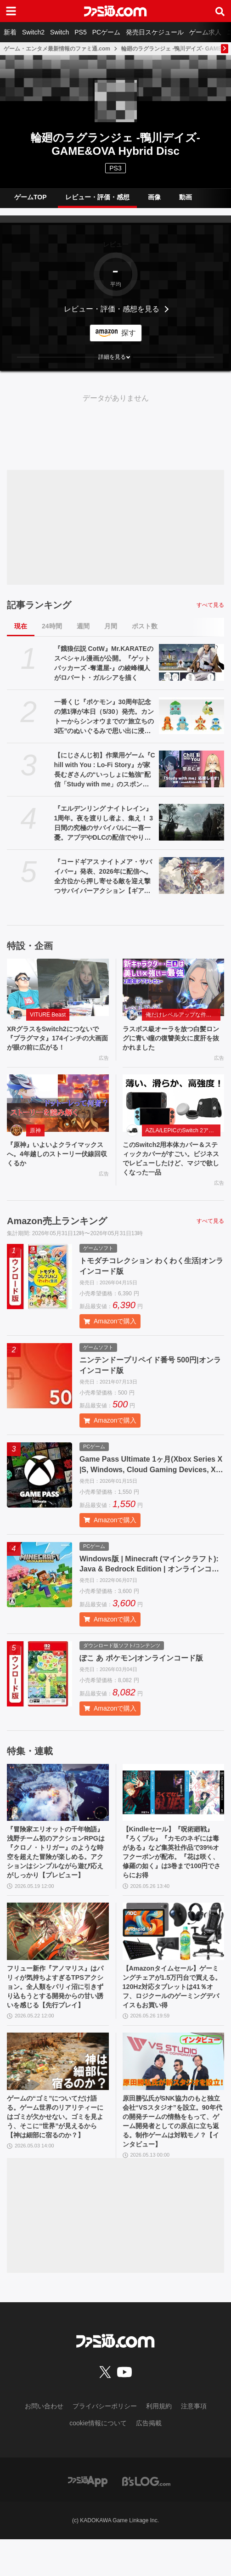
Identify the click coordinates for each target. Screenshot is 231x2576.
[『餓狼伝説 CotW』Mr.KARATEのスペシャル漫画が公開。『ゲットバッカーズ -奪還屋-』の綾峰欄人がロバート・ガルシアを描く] (191, 662)
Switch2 (33, 32)
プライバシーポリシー (105, 2442)
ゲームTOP (30, 197)
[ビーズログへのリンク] (146, 2517)
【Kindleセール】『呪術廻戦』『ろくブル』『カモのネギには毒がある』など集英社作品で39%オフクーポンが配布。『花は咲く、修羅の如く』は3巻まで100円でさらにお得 (171, 1863)
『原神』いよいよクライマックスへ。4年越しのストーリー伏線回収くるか (57, 1158)
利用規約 (159, 2442)
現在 (20, 626)
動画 (185, 197)
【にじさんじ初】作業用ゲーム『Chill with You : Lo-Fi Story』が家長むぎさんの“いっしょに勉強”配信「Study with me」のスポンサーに (104, 770)
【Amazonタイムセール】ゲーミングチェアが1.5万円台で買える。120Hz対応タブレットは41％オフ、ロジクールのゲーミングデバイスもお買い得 (172, 2008)
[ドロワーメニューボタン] (11, 11)
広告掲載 (149, 2459)
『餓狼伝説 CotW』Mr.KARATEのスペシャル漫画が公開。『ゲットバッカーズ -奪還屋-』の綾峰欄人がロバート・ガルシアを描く (103, 663)
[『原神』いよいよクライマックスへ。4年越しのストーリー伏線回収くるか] (58, 1106)
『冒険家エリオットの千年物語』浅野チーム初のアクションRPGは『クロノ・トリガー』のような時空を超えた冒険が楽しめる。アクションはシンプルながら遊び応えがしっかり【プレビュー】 (54, 1863)
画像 (154, 197)
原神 (35, 1133)
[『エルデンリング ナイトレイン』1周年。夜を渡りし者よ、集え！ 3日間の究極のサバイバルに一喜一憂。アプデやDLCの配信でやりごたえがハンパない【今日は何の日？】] (191, 822)
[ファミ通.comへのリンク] (115, 11)
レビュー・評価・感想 (97, 197)
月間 (110, 626)
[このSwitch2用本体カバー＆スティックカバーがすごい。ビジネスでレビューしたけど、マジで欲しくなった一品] (174, 1106)
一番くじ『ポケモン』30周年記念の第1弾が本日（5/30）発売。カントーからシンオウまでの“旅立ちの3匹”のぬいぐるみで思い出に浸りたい (104, 717)
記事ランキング (39, 605)
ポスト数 (145, 626)
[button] (115, 357)
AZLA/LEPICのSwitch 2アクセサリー (183, 1133)
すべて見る (210, 605)
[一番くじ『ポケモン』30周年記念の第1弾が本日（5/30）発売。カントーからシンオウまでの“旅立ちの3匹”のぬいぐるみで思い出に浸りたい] (191, 715)
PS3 (115, 168)
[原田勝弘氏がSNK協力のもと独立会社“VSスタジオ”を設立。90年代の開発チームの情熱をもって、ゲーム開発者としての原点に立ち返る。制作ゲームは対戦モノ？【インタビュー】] (174, 2091)
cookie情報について (97, 2459)
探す (128, 333)
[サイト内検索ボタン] (220, 11)
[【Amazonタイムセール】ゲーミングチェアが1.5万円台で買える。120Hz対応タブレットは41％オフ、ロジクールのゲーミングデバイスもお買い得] (174, 1945)
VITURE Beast (48, 1014)
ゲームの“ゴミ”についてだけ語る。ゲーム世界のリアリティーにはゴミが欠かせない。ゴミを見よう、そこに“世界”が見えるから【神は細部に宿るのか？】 (56, 2154)
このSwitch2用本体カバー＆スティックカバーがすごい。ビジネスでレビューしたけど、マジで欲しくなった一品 (173, 1163)
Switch (59, 32)
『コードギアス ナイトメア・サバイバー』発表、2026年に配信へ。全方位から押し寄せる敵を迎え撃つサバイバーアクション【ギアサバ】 (103, 877)
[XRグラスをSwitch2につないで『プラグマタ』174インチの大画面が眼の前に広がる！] (58, 987)
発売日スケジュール (155, 32)
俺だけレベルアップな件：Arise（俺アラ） (183, 1014)
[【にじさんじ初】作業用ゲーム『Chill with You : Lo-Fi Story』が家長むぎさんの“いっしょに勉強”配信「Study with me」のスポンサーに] (191, 769)
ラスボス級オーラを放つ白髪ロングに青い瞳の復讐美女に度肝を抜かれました (170, 1039)
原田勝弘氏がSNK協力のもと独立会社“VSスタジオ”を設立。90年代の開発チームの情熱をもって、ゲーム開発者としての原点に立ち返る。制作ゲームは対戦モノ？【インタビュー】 (171, 2154)
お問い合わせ (44, 2442)
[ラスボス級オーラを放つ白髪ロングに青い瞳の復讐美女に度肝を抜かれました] (174, 987)
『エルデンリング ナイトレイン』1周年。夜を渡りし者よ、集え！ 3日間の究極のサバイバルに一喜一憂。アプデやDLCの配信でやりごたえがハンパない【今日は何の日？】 (103, 823)
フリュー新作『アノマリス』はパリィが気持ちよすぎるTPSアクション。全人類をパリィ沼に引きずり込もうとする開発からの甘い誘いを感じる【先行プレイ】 (57, 2008)
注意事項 (194, 2442)
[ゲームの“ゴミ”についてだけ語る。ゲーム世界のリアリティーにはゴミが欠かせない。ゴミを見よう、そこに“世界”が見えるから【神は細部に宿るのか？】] (58, 2091)
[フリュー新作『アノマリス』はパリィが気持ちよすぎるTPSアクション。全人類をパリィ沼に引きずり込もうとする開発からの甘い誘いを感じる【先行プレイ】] (58, 1945)
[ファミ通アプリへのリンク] (87, 2517)
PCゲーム (106, 32)
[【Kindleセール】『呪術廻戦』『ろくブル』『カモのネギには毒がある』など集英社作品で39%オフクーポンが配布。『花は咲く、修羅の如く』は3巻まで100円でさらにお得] (174, 1800)
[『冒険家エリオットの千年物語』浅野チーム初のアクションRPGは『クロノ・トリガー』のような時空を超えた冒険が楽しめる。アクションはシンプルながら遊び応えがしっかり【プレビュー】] (58, 1800)
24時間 (52, 626)
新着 (10, 32)
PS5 (80, 32)
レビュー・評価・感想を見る (111, 309)
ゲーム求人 (205, 32)
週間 (83, 626)
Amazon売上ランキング (57, 1228)
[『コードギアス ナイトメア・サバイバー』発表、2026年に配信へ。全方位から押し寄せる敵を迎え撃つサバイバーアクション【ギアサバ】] (191, 875)
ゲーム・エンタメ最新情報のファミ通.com (57, 48)
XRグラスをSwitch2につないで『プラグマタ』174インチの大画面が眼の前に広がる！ (57, 1039)
